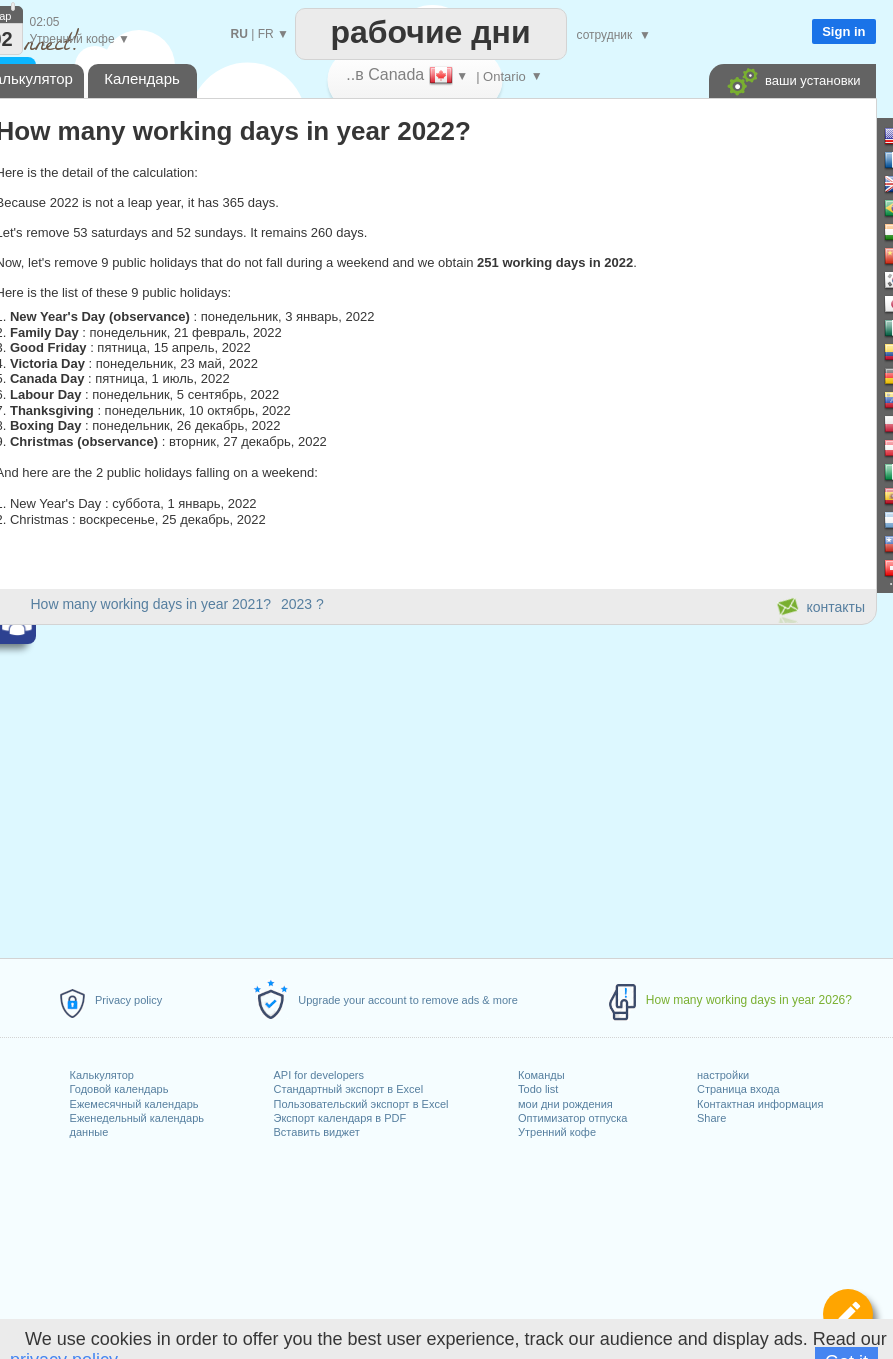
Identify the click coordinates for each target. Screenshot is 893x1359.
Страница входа (738, 1089)
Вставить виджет (317, 1132)
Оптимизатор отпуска (572, 1118)
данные (89, 1132)
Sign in (843, 31)
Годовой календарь (119, 1089)
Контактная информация (760, 1104)
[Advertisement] (683, 424)
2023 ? (302, 604)
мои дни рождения (565, 1104)
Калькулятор (102, 1075)
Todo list (538, 1089)
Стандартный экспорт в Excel (349, 1089)
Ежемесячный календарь (134, 1104)
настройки (723, 1075)
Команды (541, 1075)
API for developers (319, 1075)
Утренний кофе (557, 1132)
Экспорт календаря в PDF (340, 1118)
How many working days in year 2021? (151, 604)
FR (266, 34)
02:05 (45, 22)
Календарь (142, 78)
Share (711, 1118)
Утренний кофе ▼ (80, 39)
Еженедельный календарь (137, 1118)
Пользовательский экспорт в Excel (361, 1104)
